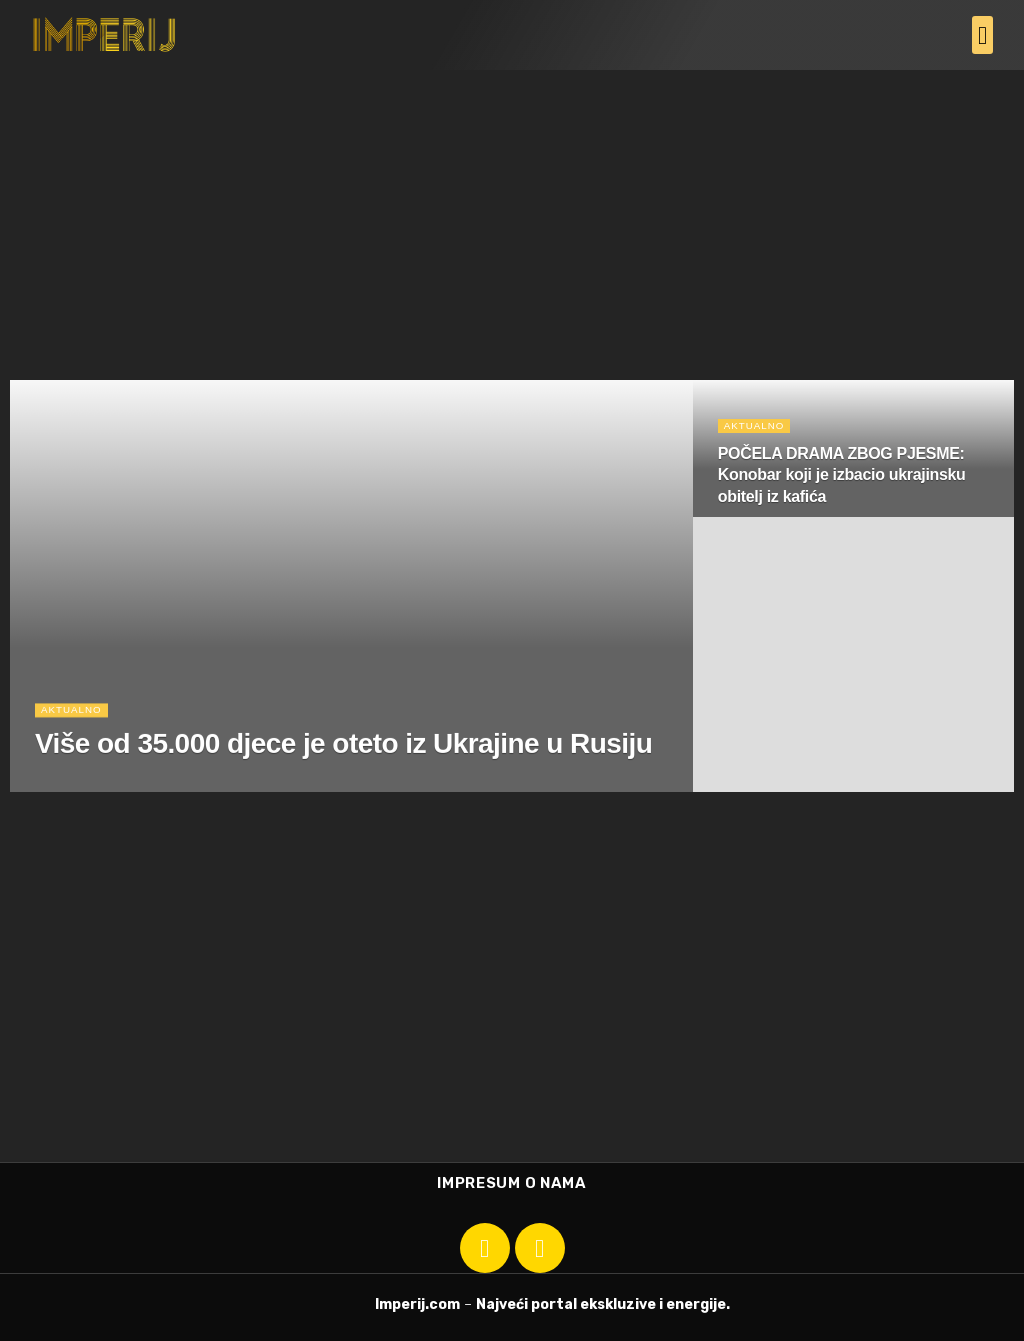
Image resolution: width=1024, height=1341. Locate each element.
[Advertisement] (512, 220)
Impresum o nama (512, 1183)
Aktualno (74, 715)
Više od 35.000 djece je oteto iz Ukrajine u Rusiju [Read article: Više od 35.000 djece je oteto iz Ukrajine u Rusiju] (343, 749)
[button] (983, 35)
